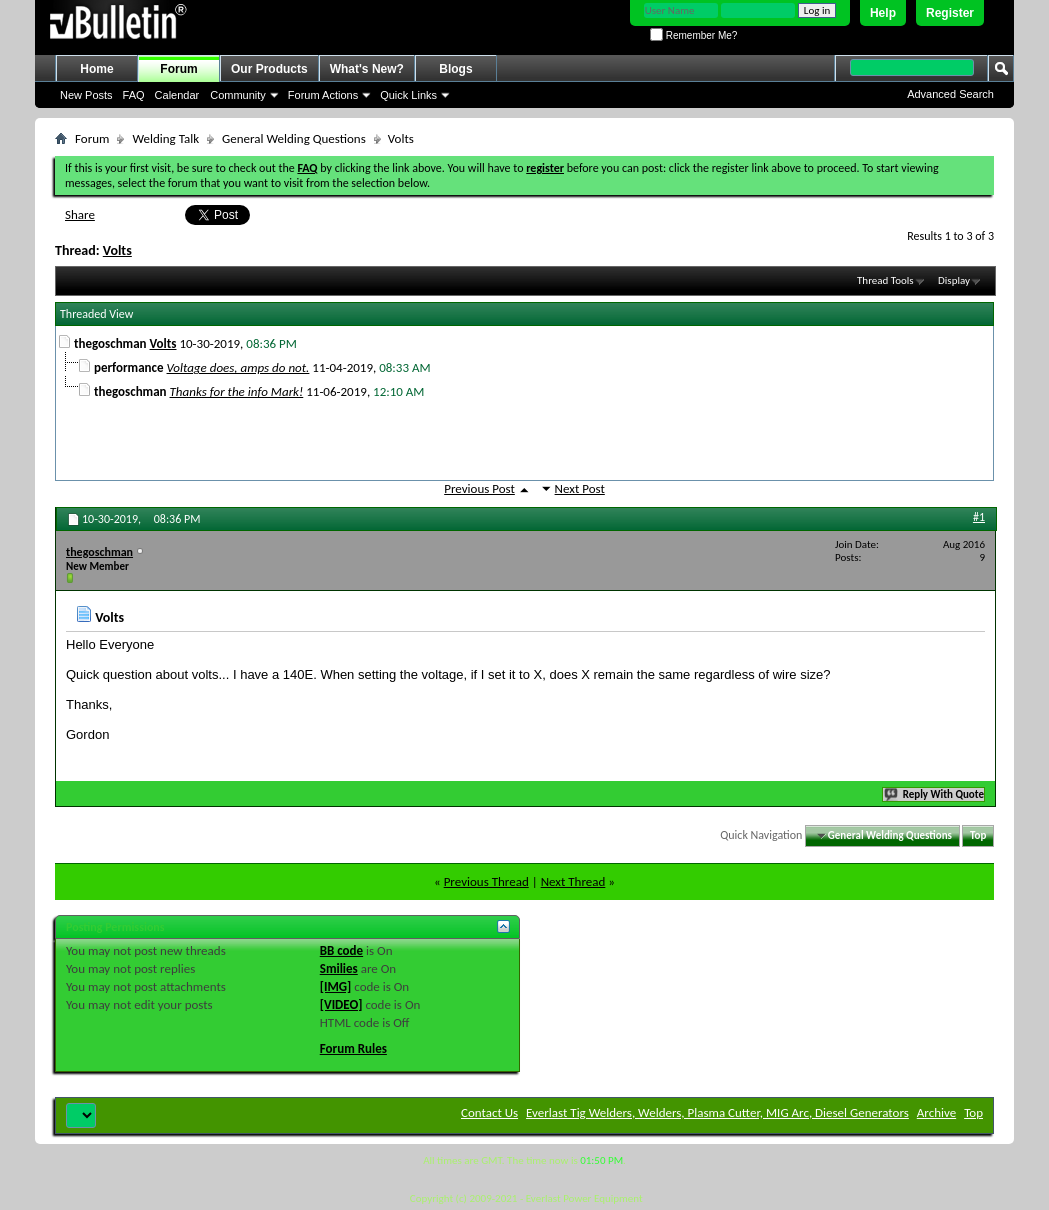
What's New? (367, 69)
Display (954, 280)
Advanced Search (950, 94)
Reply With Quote (935, 794)
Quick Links (408, 95)
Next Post (580, 488)
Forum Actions (323, 95)
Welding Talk (165, 138)
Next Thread (573, 881)
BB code (341, 950)
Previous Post (479, 488)
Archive (936, 1112)
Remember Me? (693, 35)
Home (96, 69)
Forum (178, 69)
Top (978, 835)
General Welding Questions (294, 138)
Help (883, 13)
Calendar (177, 95)
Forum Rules (353, 1048)
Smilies (339, 968)
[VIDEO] (341, 1004)
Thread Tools (885, 280)
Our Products (269, 69)
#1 (979, 517)
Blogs (455, 69)
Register (950, 13)
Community (238, 95)
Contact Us (489, 1112)
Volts (117, 250)
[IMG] (336, 986)
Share (80, 214)
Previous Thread (486, 881)
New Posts (86, 95)
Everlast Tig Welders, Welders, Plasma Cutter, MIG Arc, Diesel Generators (717, 1112)
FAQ (134, 95)
